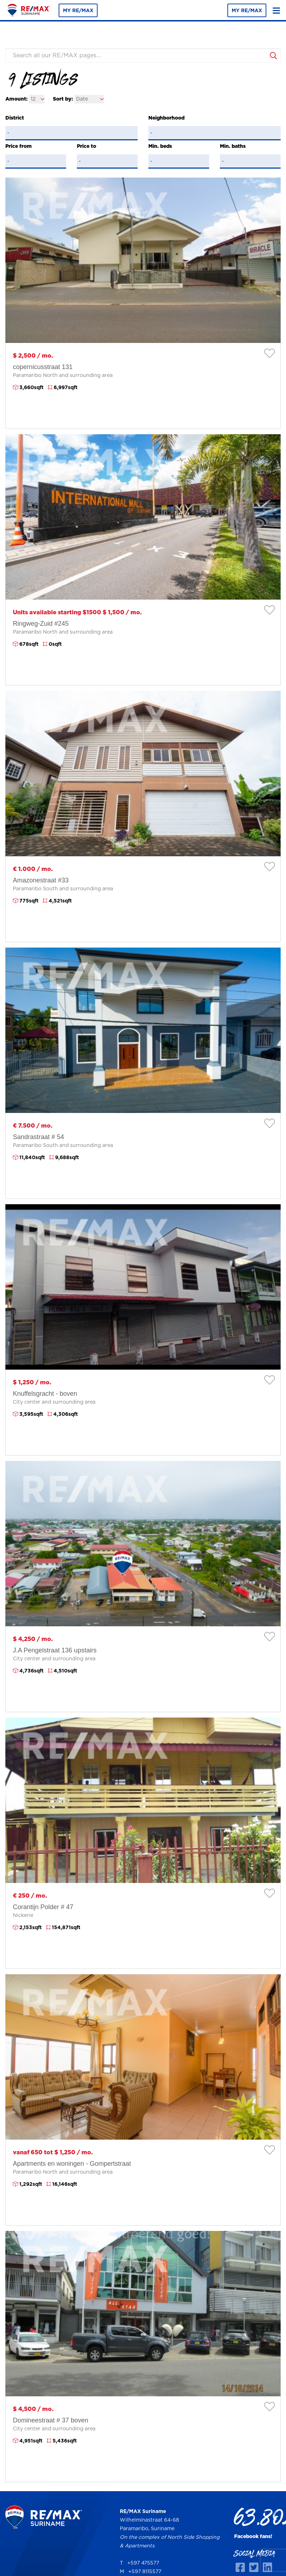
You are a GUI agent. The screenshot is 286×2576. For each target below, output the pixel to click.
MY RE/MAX (78, 10)
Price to (86, 146)
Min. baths (233, 146)
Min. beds (160, 146)
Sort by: (63, 99)
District (14, 118)
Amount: (16, 99)
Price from (18, 146)
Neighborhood (166, 118)
